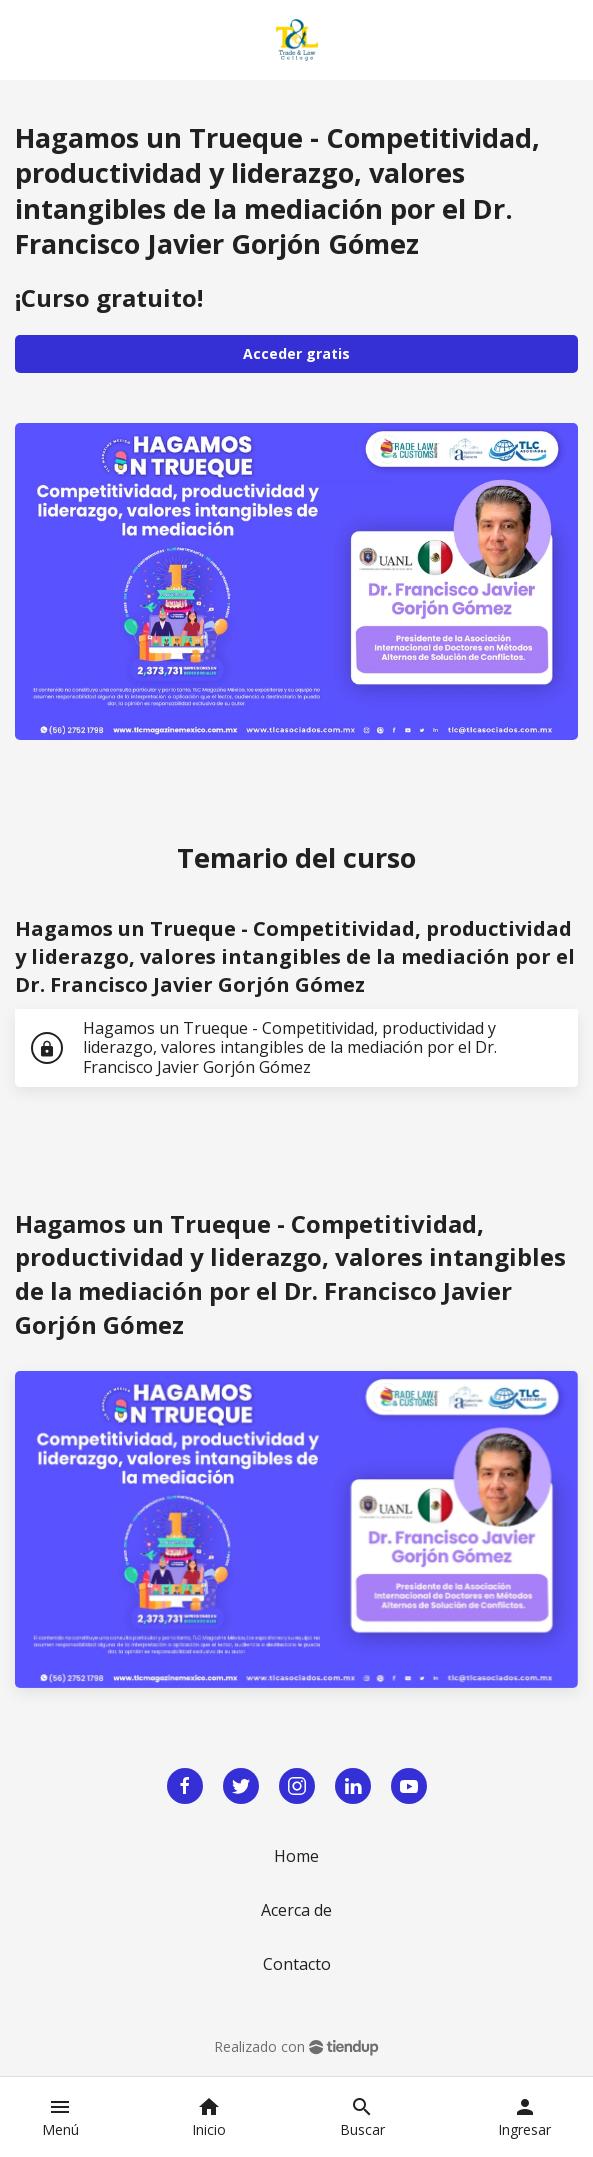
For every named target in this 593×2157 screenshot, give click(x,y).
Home (296, 1856)
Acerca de (296, 1910)
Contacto (297, 1964)
